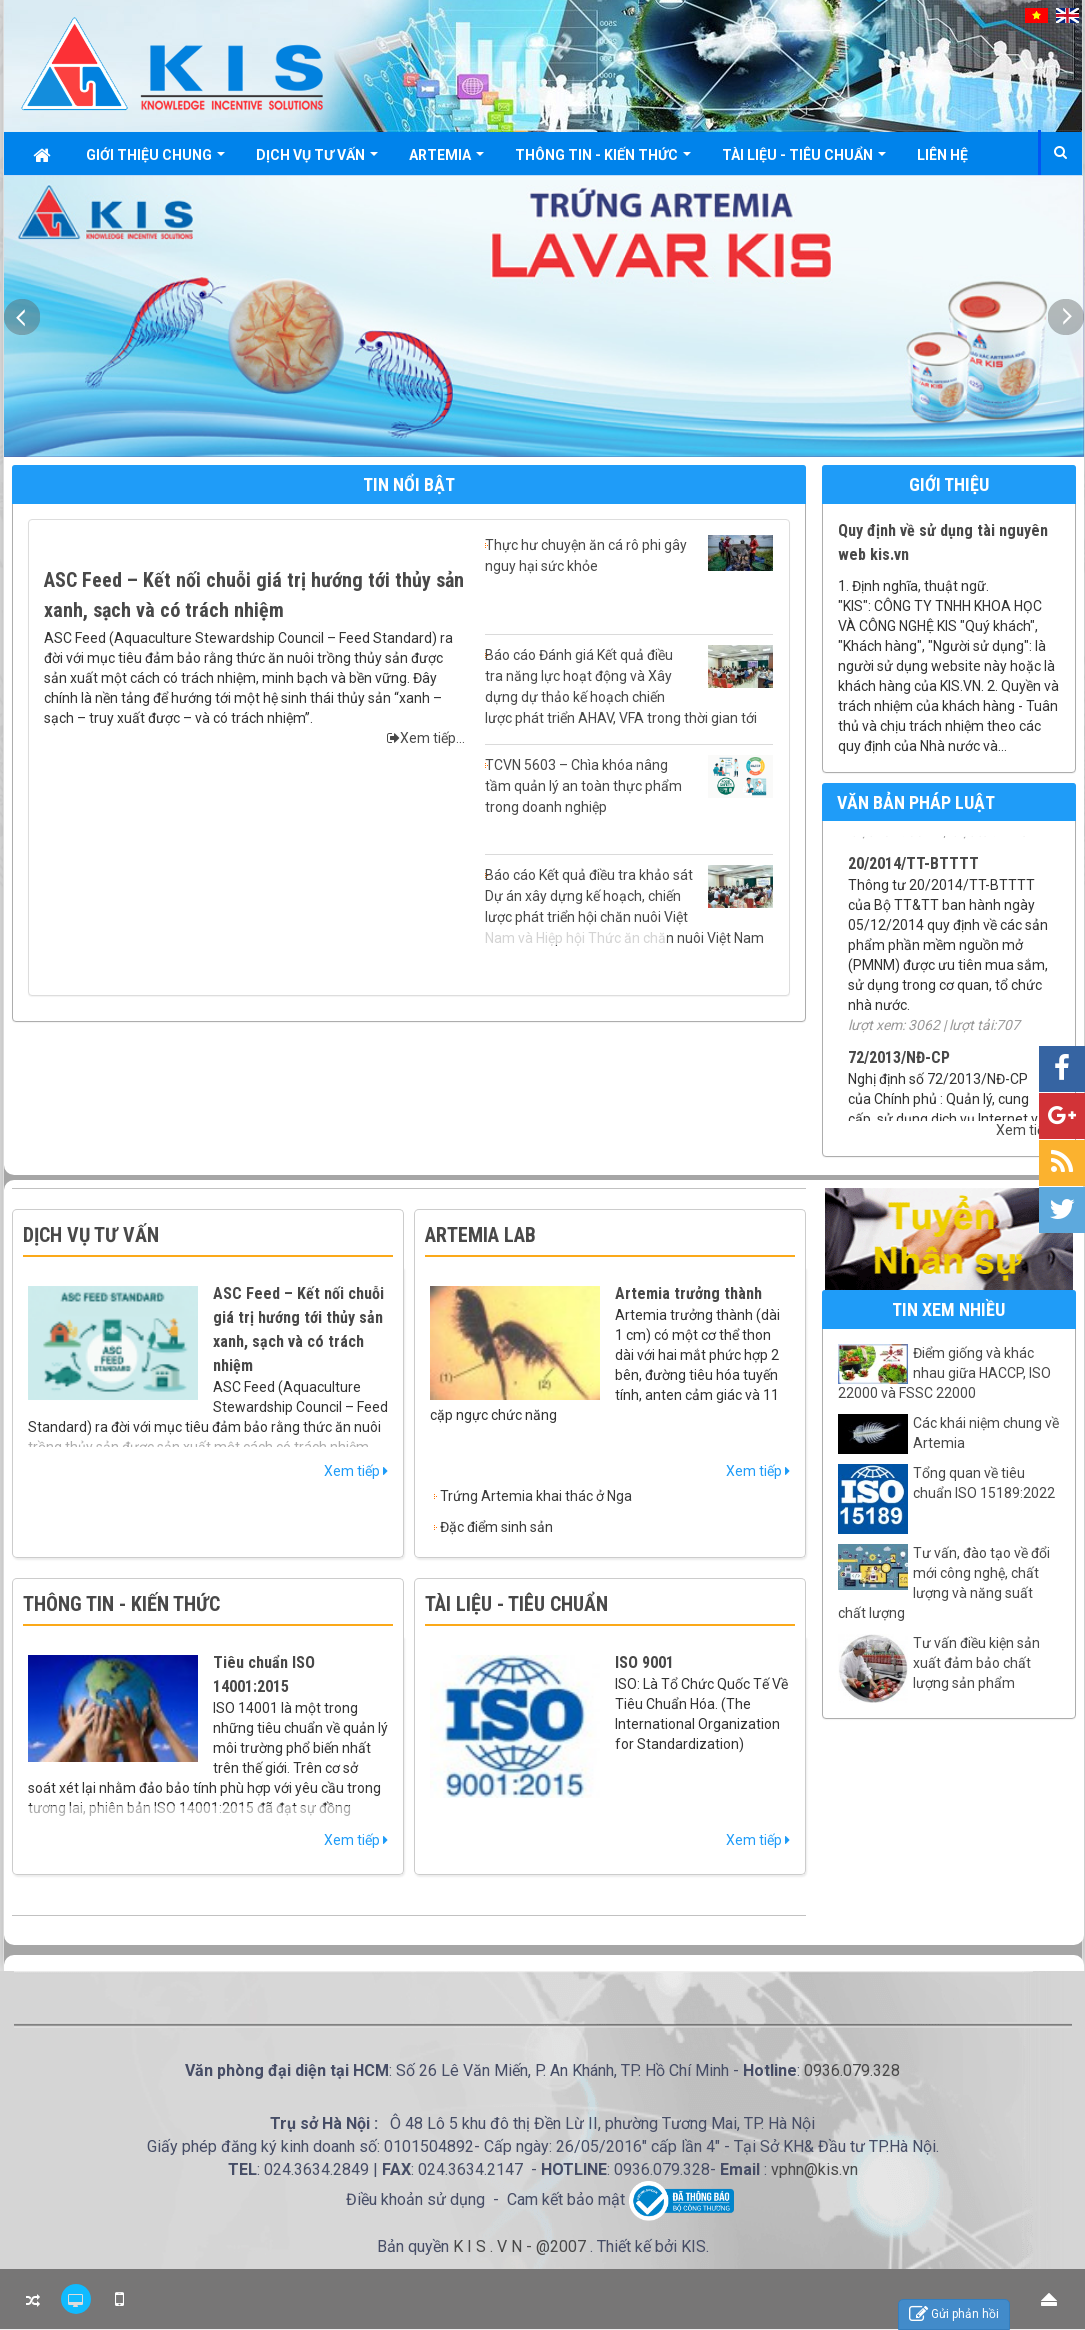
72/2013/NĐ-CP (899, 1079)
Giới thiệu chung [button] (155, 160)
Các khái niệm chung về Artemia (986, 1433)
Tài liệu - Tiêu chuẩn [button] (804, 160)
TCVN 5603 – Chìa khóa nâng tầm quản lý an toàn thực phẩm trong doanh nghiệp (629, 785)
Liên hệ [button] (942, 155)
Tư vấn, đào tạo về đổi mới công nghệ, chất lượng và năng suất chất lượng (944, 1583)
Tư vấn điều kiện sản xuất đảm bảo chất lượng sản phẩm (976, 1663)
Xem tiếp (1028, 1130)
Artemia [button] (446, 160)
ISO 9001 (644, 1662)
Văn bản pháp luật (916, 802)
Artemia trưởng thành (688, 1293)
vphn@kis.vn (814, 2169)
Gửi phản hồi (954, 2314)
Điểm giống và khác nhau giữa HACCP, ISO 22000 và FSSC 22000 (944, 1373)
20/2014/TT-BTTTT (913, 885)
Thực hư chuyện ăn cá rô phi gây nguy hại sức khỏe (629, 554)
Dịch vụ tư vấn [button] (317, 160)
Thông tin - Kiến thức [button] (603, 160)
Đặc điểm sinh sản (496, 1527)
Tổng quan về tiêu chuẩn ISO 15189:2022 (984, 1483)
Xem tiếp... (426, 738)
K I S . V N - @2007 (521, 2246)
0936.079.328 (852, 2070)
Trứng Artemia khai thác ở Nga (536, 1496)
